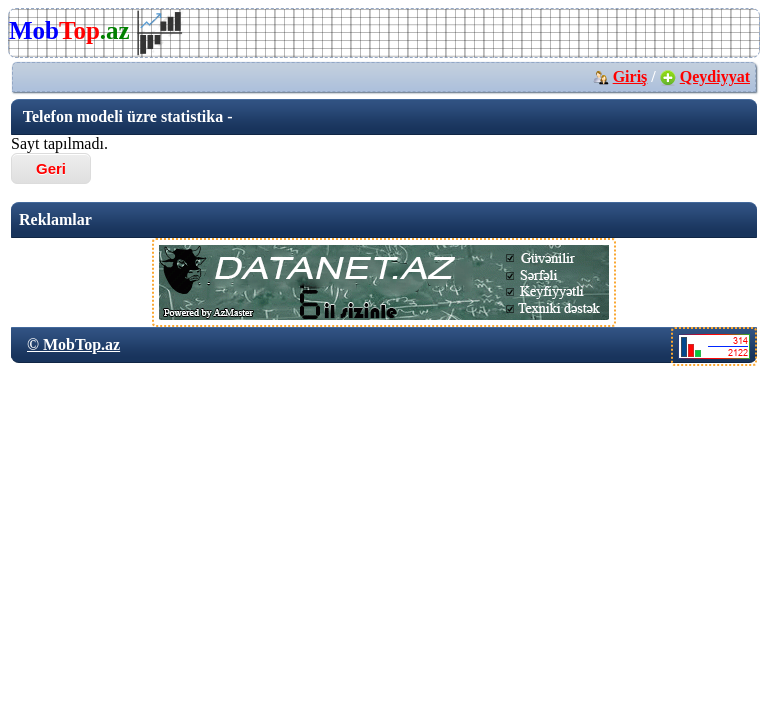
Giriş (630, 76)
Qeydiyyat (715, 76)
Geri (51, 168)
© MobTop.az (73, 344)
